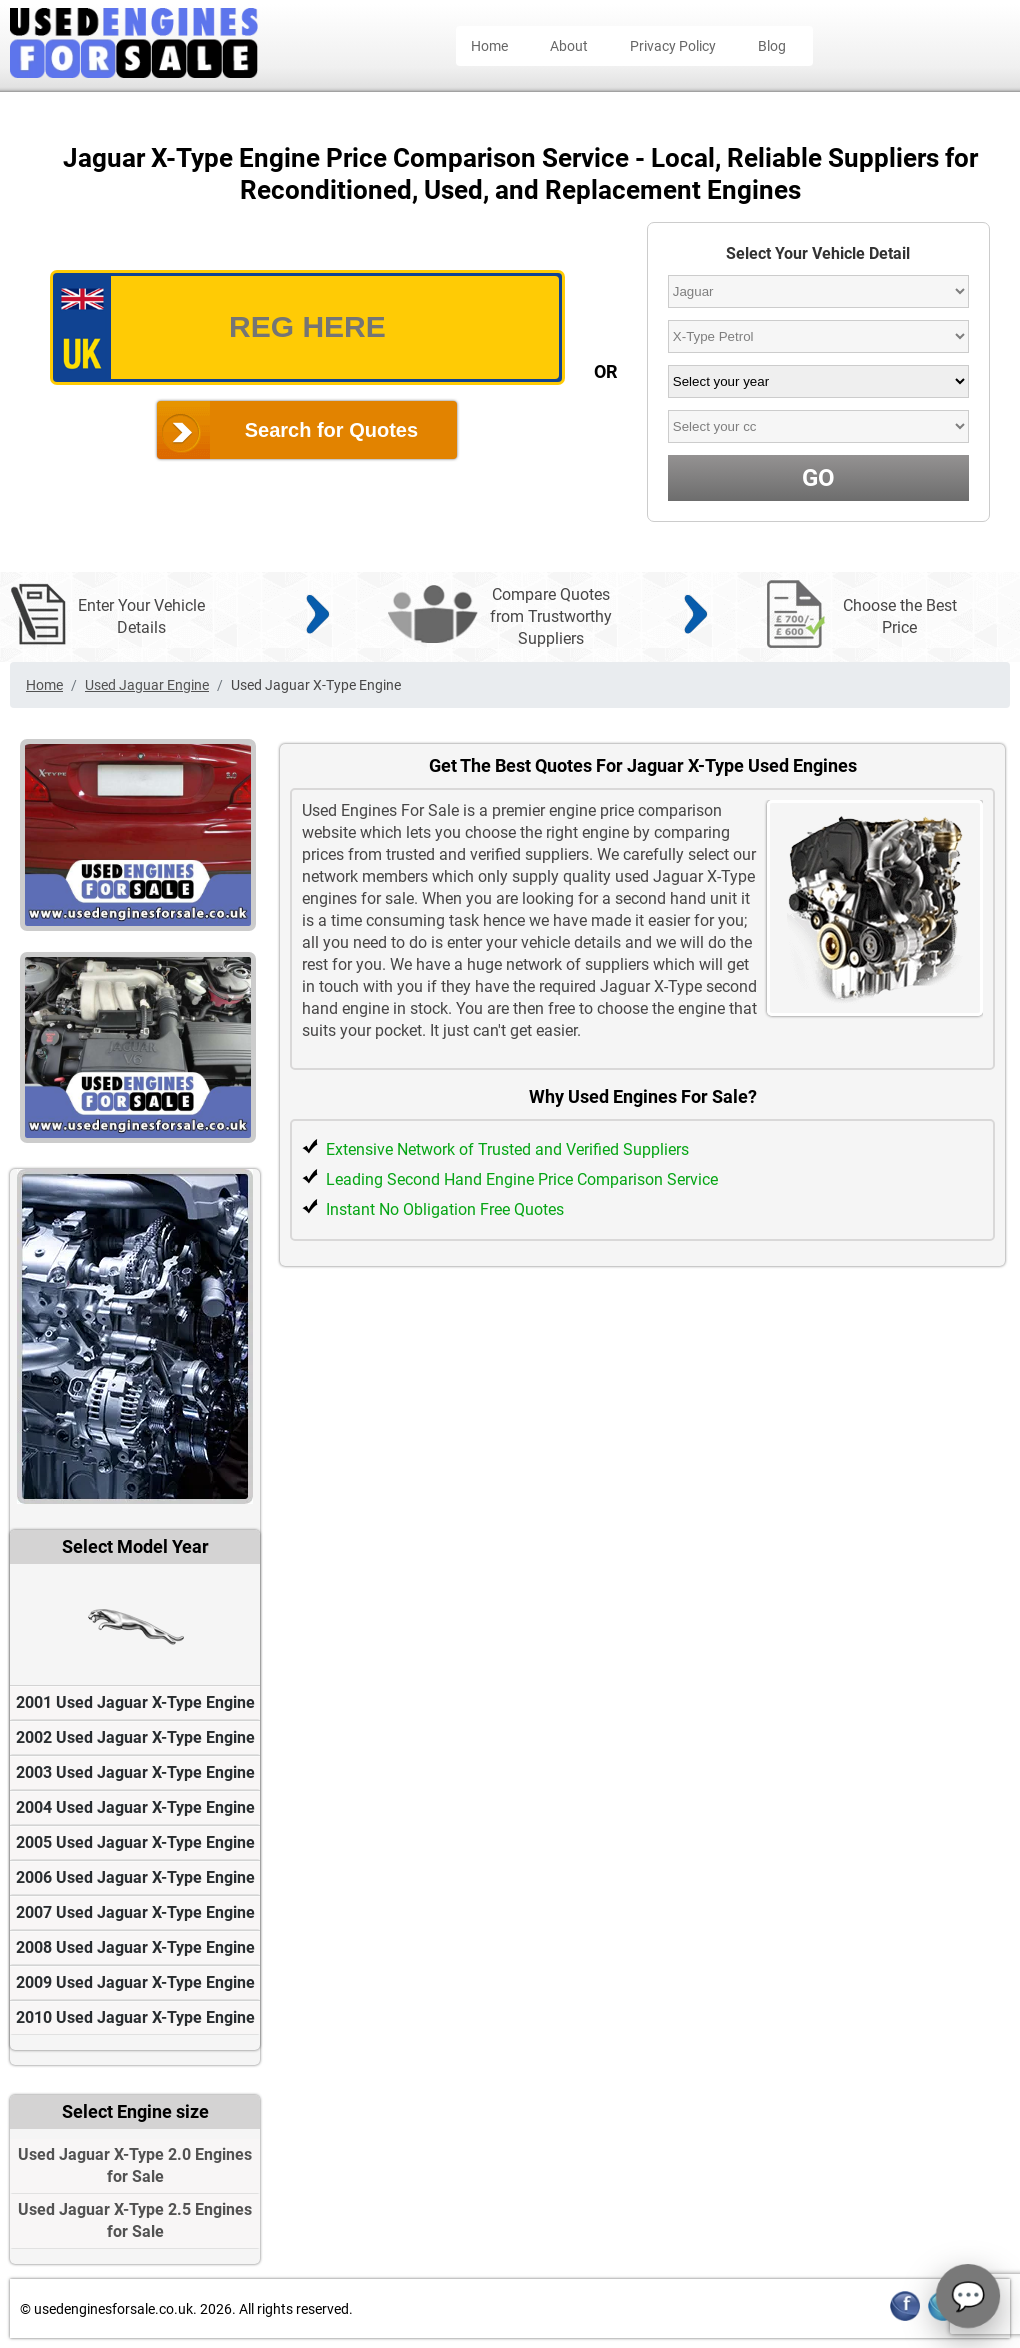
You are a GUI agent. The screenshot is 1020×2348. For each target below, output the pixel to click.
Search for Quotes (331, 430)
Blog (772, 46)
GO (818, 478)
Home (489, 46)
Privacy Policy (673, 46)
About (569, 46)
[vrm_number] (307, 327)
